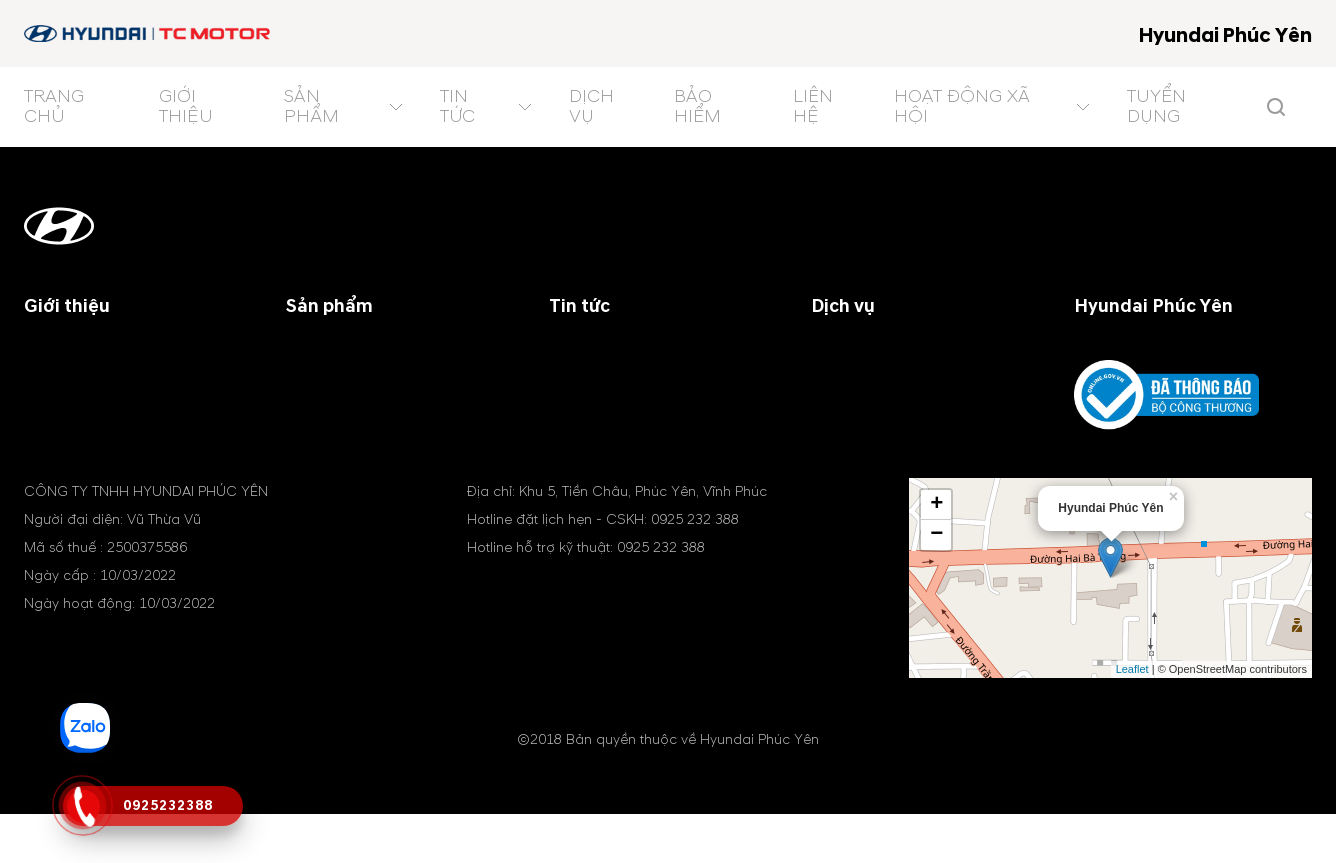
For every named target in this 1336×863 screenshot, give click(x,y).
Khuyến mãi (591, 400)
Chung (573, 376)
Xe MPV (313, 400)
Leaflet (1132, 718)
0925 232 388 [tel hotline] (695, 568)
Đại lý (569, 352)
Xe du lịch (322, 352)
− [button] (936, 584)
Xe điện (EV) (331, 424)
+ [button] (936, 554)
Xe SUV (312, 376)
